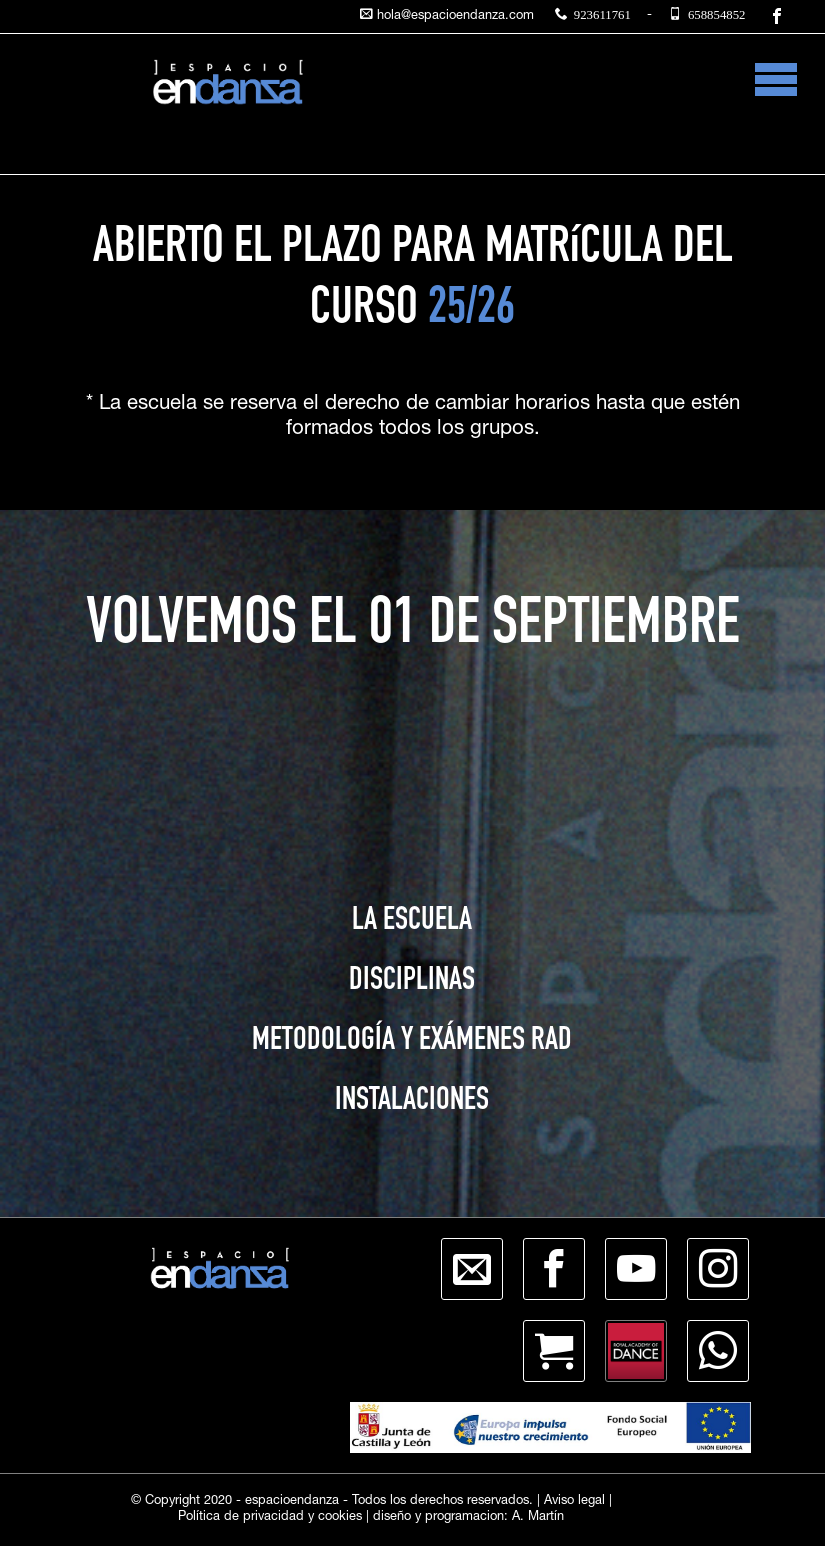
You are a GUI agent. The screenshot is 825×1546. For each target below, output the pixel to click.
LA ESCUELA (412, 922)
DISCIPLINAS (412, 982)
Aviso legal (574, 1501)
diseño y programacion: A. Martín (468, 1517)
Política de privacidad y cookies (270, 1517)
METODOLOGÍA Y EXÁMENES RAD (412, 1042)
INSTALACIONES (412, 1102)
